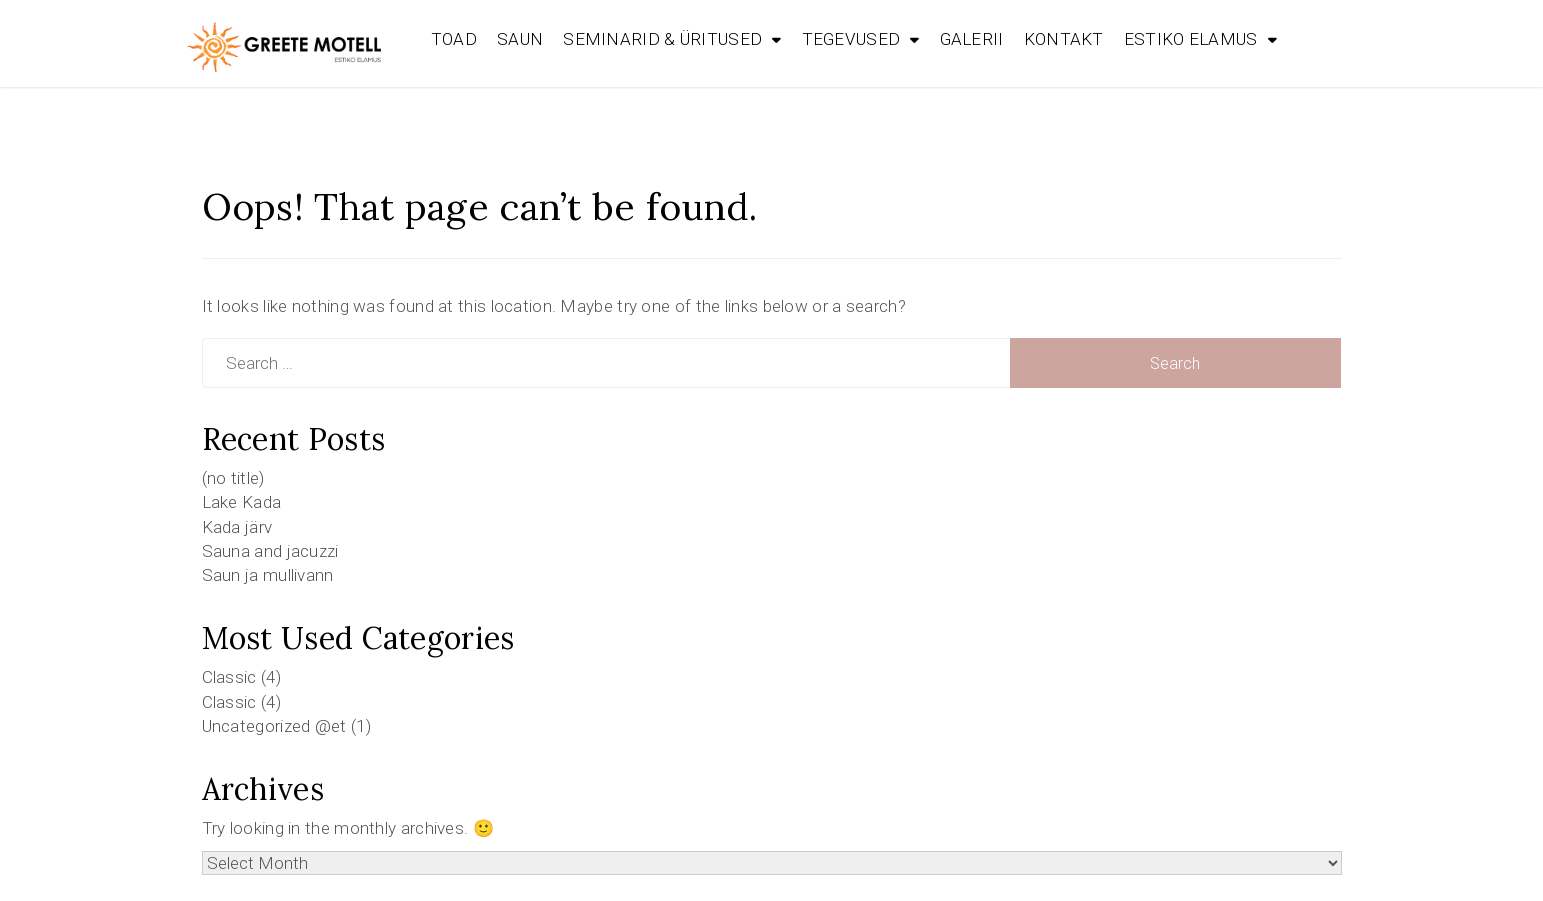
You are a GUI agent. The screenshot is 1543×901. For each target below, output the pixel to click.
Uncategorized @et (274, 726)
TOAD (454, 39)
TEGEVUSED (851, 39)
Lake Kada (242, 502)
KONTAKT (1064, 39)
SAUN (520, 39)
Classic (229, 677)
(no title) (233, 478)
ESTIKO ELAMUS (1191, 39)
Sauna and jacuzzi (270, 551)
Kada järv (237, 527)
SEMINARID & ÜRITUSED (662, 39)
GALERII (972, 39)
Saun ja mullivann (268, 575)
